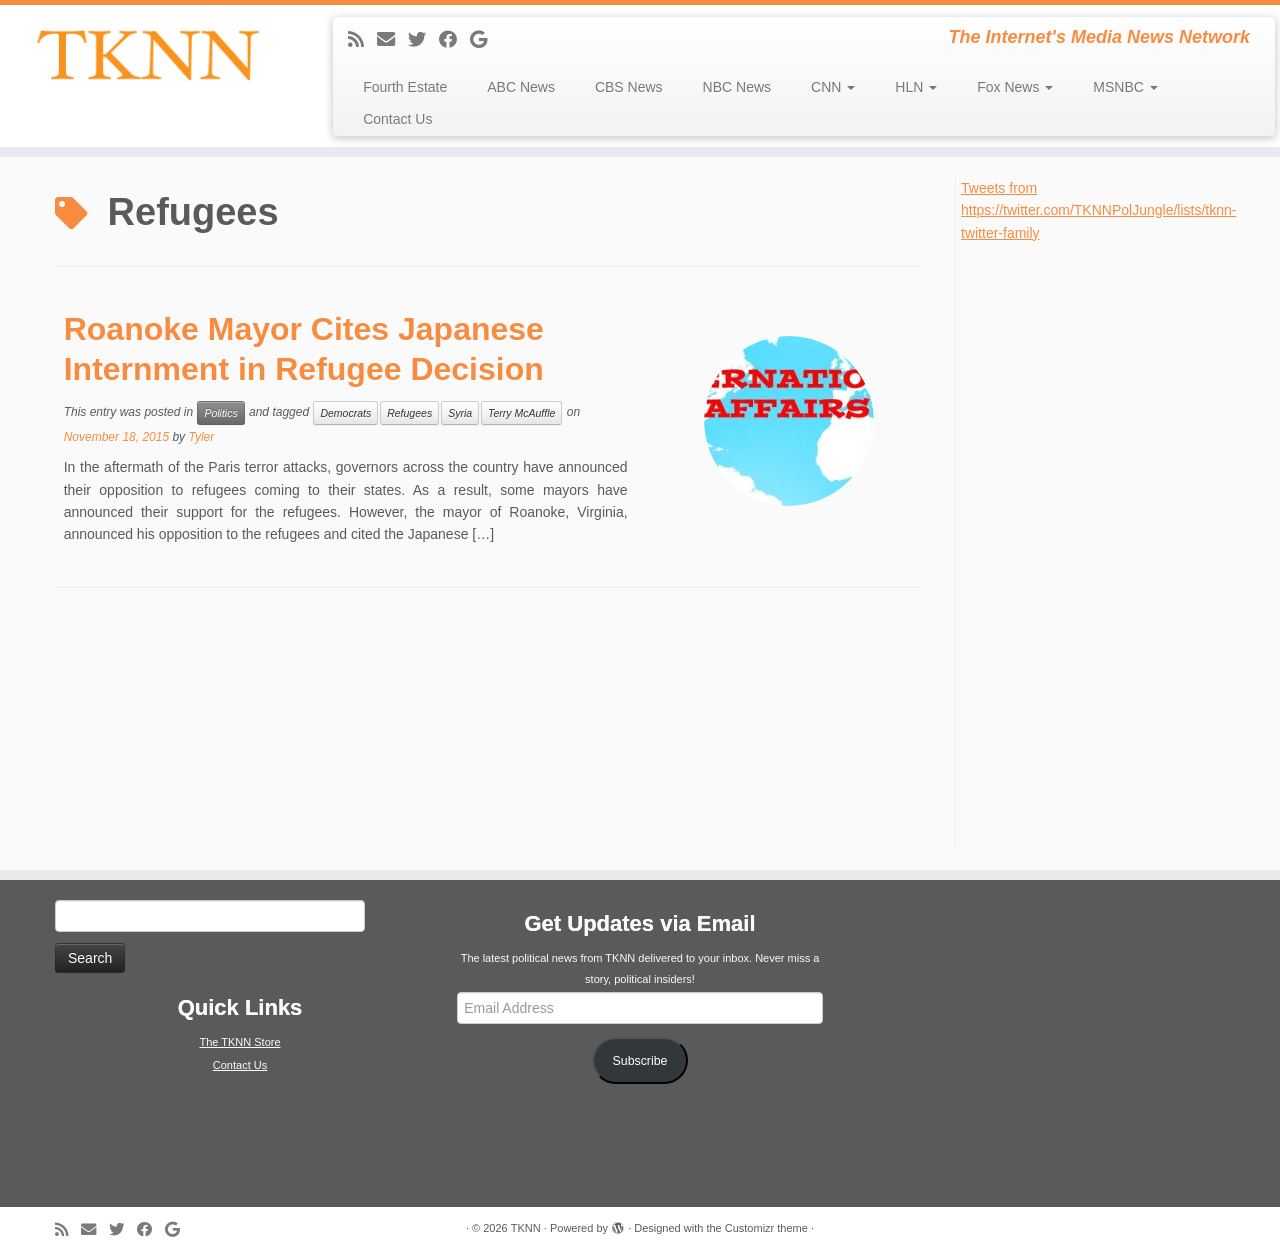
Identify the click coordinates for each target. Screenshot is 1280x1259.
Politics (220, 413)
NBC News (737, 87)
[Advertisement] (1111, 544)
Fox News (1015, 87)
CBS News (629, 87)
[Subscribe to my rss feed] (362, 40)
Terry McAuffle (521, 413)
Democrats (345, 413)
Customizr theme (766, 1228)
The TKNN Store (239, 1042)
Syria (460, 413)
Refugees (409, 413)
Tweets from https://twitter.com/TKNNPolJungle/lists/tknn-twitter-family (1098, 210)
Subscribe (640, 1061)
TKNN (526, 1228)
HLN (916, 87)
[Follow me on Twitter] (423, 40)
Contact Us (397, 119)
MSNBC (1125, 87)
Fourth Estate (405, 87)
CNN (833, 87)
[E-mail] (392, 40)
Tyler (201, 437)
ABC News (521, 87)
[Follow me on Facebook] (454, 40)
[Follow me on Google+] (485, 40)
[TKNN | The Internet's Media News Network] (147, 55)
